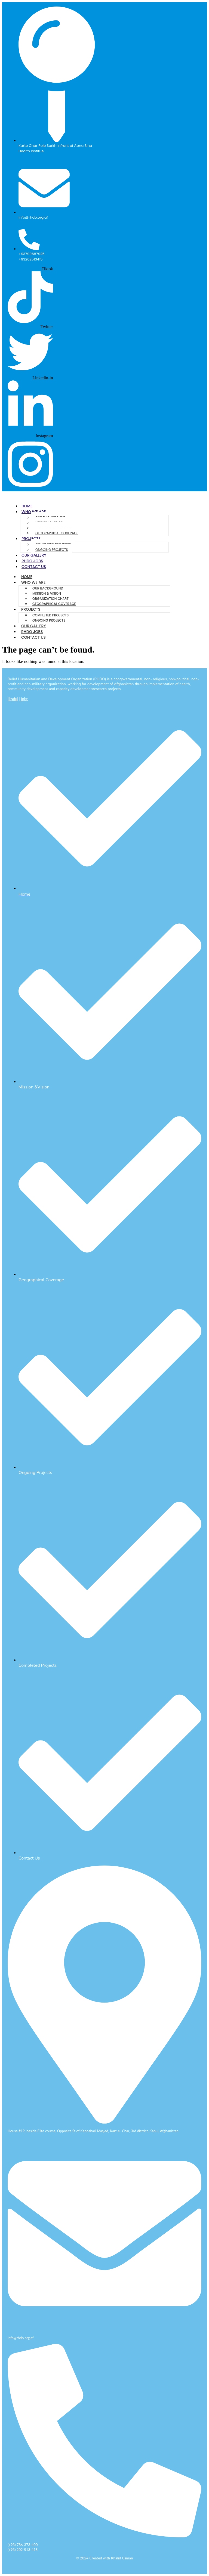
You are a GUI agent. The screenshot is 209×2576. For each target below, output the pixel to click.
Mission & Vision (46, 593)
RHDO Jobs (32, 561)
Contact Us (33, 566)
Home (27, 506)
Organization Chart (50, 598)
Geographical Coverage (56, 533)
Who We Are (33, 582)
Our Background (47, 588)
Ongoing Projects (51, 549)
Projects (31, 609)
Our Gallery (33, 555)
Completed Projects (50, 615)
